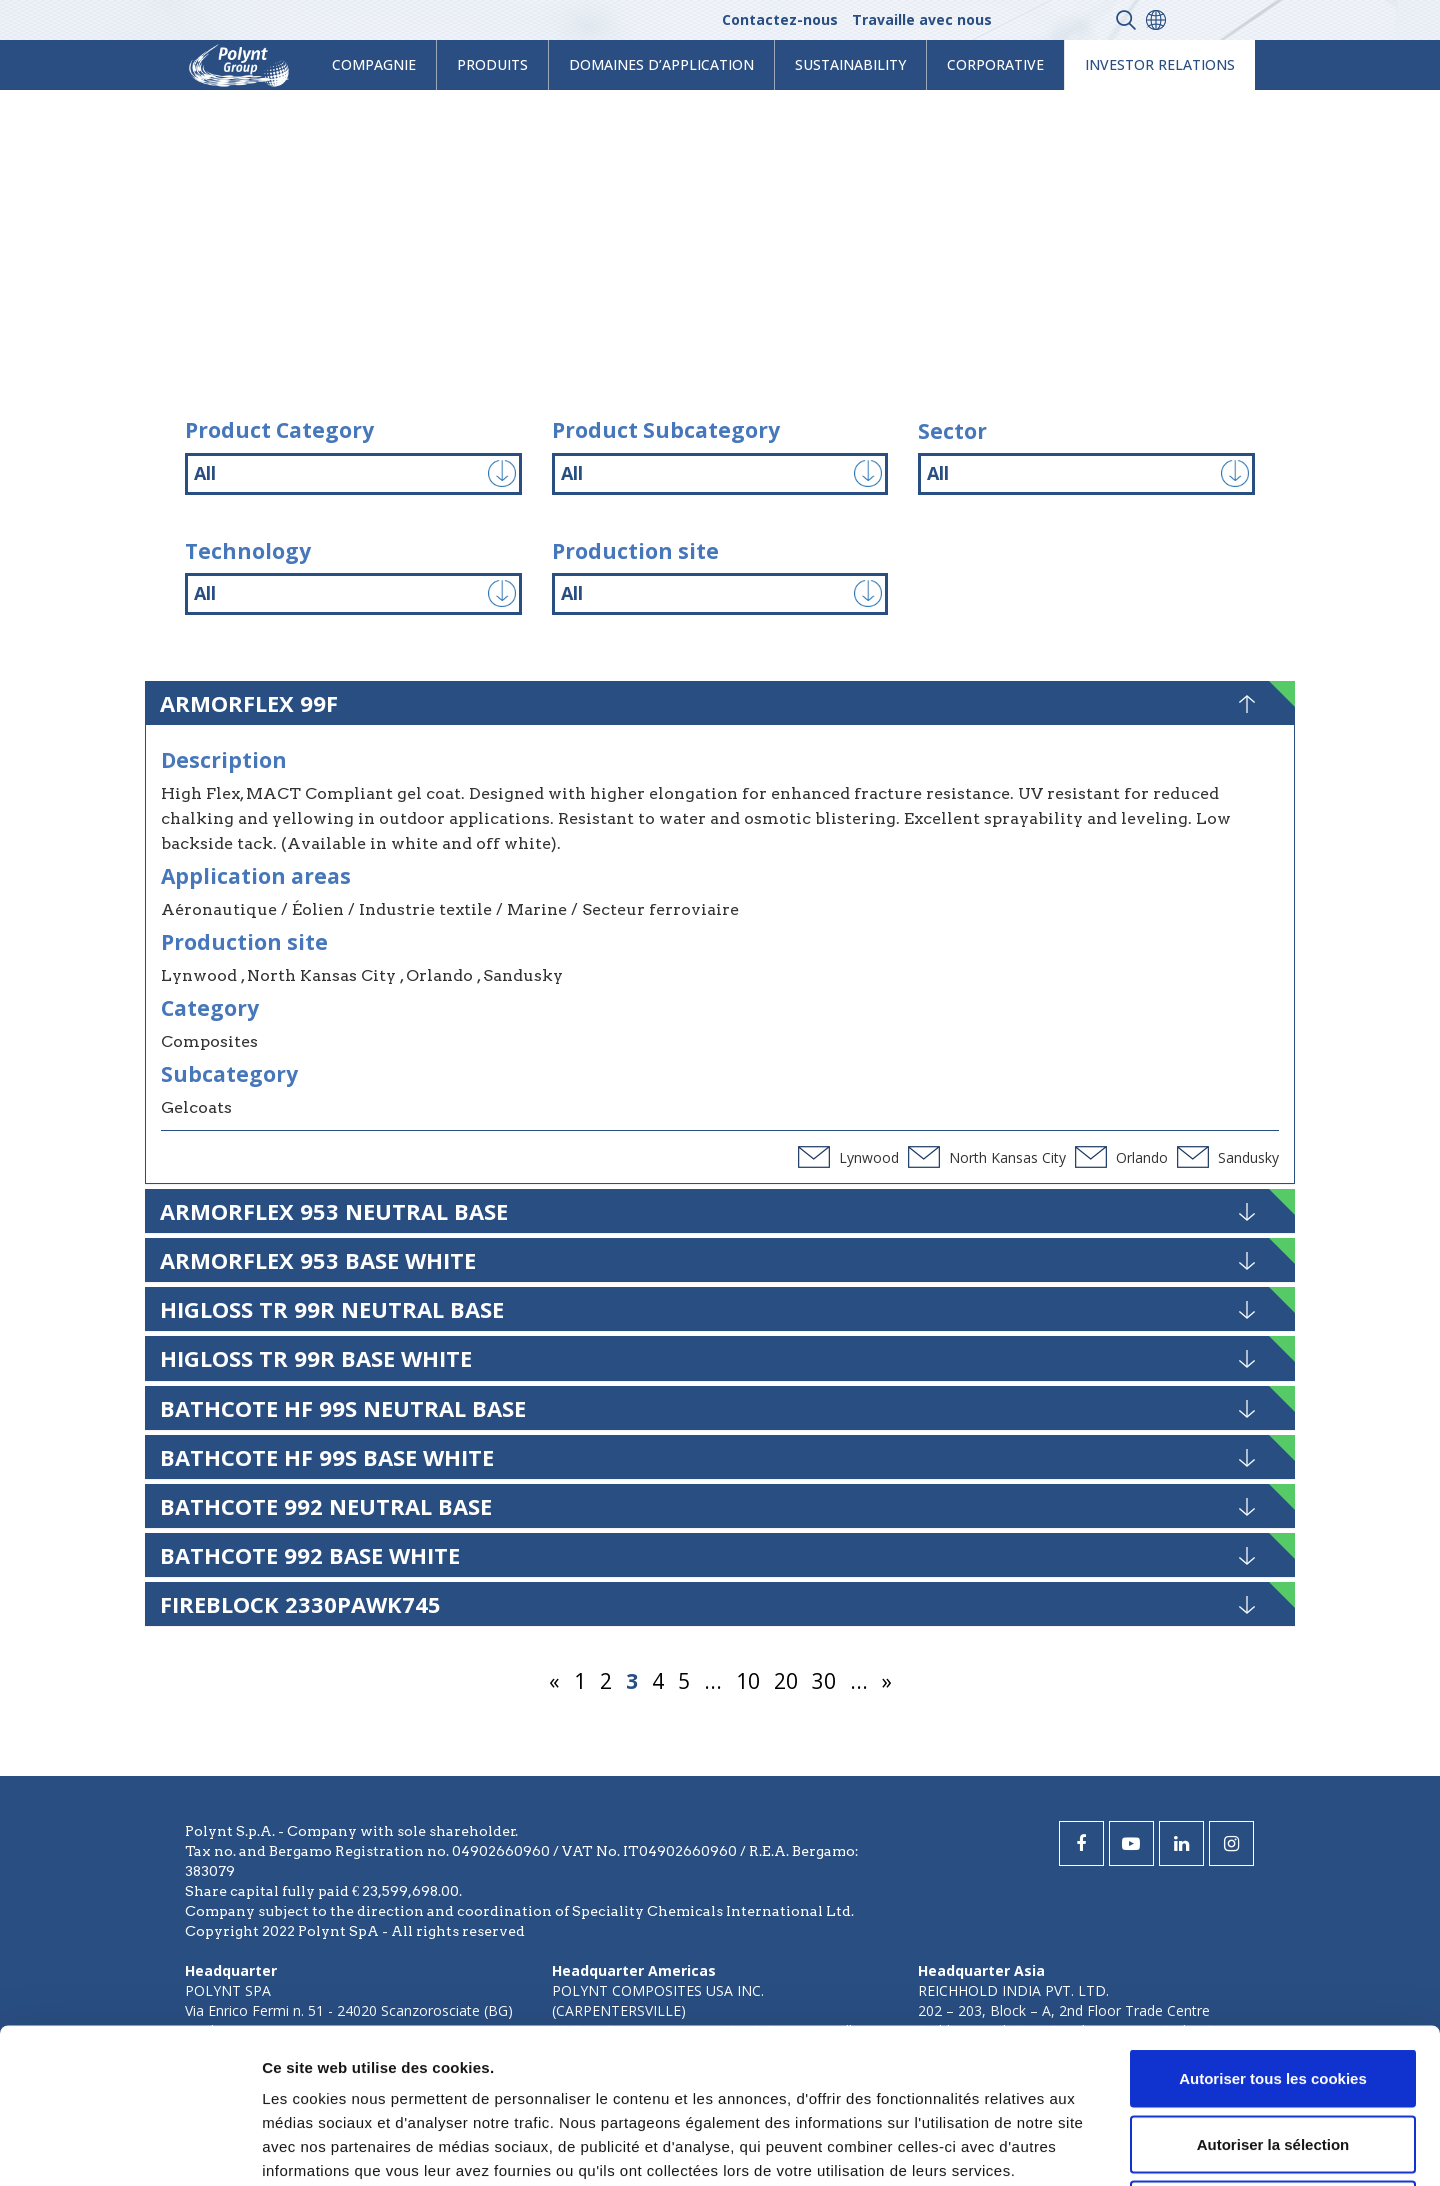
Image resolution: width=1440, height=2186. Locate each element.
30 (824, 1681)
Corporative (995, 64)
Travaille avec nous (922, 19)
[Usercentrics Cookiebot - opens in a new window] (129, 2147)
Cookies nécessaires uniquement (1273, 2054)
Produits (492, 64)
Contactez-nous (780, 19)
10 (748, 1681)
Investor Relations (1160, 64)
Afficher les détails (1101, 2146)
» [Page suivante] (887, 1681)
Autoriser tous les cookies (1273, 1923)
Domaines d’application (661, 64)
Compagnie (374, 64)
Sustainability (850, 64)
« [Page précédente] (554, 1681)
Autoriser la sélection (1273, 1989)
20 (786, 1681)
